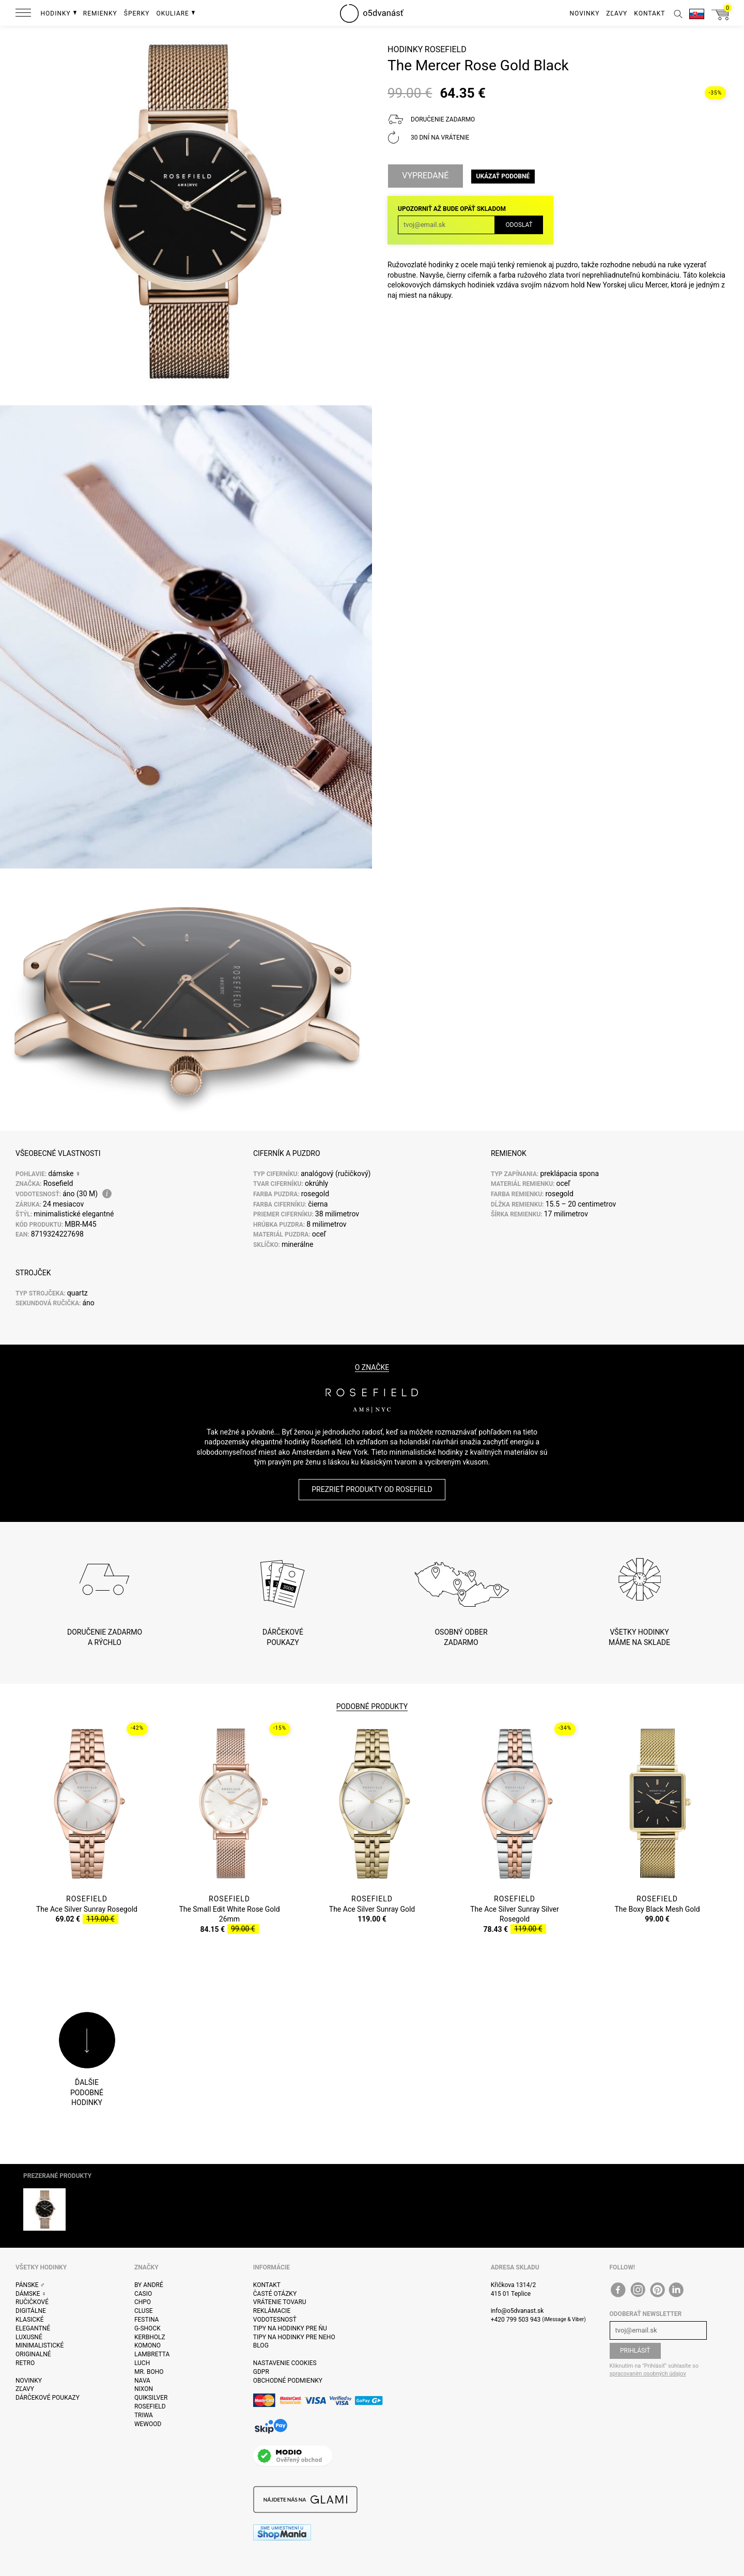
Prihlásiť (635, 2350)
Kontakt (267, 2285)
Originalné (33, 2354)
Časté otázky (275, 2293)
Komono (147, 2345)
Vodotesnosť (275, 2319)
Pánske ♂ (30, 2285)
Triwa (143, 2415)
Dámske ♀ (31, 2293)
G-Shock (147, 2328)
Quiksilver (151, 2397)
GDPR (261, 2371)
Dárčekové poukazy (48, 2397)
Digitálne (31, 2310)
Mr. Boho (149, 2371)
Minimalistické (40, 2345)
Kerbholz (149, 2337)
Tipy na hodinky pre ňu (290, 2328)
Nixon (143, 2388)
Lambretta (151, 2354)
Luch (142, 2363)
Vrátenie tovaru (279, 2302)
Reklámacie (271, 2310)
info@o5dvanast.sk (517, 2310)
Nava (142, 2380)
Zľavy (25, 2388)
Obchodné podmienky (287, 2380)
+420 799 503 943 (516, 2319)
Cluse (143, 2310)
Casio (143, 2293)
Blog (261, 2345)
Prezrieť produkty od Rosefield (372, 1489)
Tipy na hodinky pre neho (294, 2337)
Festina (146, 2319)
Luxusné (29, 2337)
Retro (25, 2363)
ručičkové (32, 2302)
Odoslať (518, 224)
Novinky (29, 2380)
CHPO (142, 2302)
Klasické (29, 2319)
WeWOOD (148, 2424)
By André (148, 2285)
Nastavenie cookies (285, 2363)
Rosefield (446, 49)
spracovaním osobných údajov (648, 2373)
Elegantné (33, 2328)
